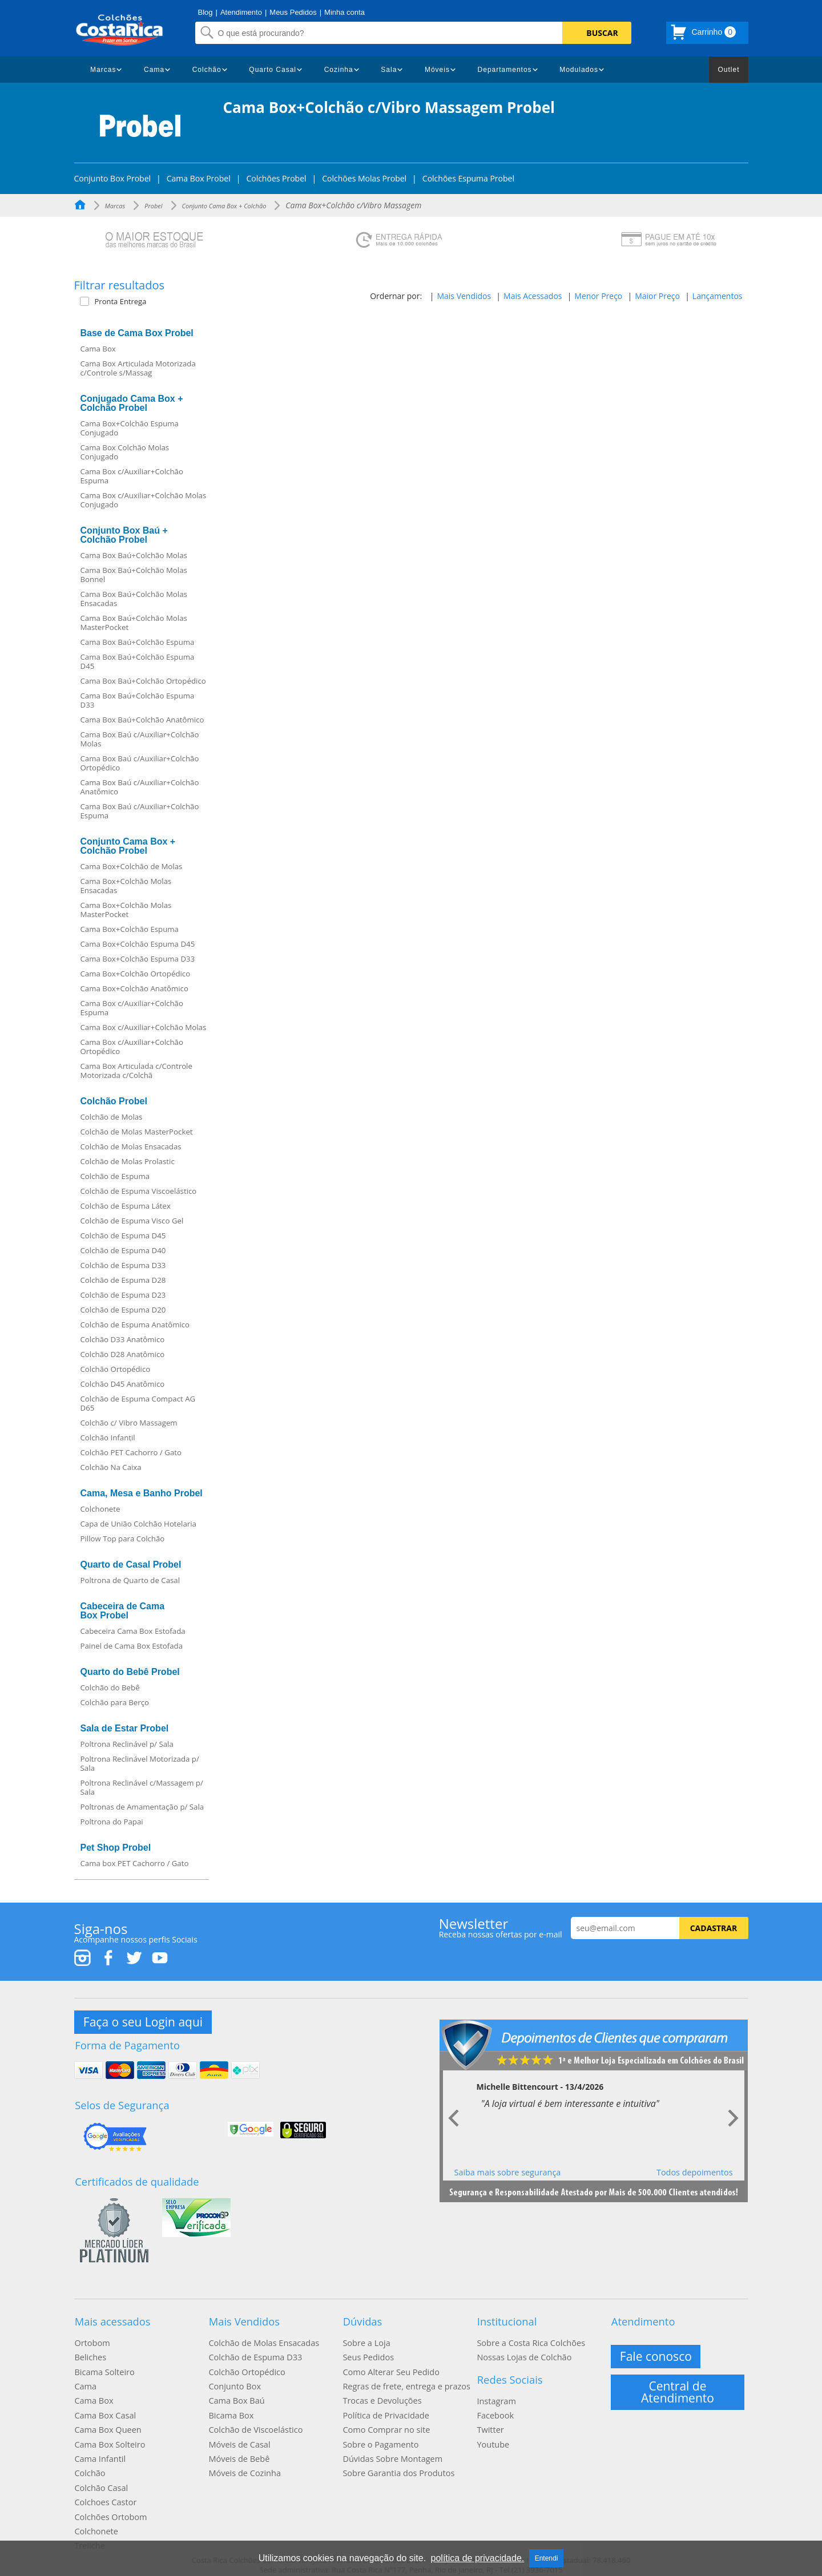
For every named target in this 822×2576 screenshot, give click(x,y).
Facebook (494, 2408)
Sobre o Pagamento (379, 2435)
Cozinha (338, 70)
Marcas (103, 70)
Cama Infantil (99, 2449)
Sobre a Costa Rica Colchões (529, 2339)
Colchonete (100, 1508)
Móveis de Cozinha (243, 2462)
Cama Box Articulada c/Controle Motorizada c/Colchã (136, 1070)
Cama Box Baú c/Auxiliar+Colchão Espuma (139, 811)
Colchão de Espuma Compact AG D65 (138, 1403)
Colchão (206, 70)
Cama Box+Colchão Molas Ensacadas (126, 886)
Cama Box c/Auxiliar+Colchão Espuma (131, 476)
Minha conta (344, 12)
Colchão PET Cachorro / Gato (131, 1452)
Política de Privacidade (384, 2408)
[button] (147, 301)
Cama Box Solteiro (108, 2435)
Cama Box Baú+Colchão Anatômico (142, 719)
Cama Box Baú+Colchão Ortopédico (143, 680)
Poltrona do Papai (111, 1821)
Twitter (490, 2421)
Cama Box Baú (235, 2394)
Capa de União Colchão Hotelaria (138, 1523)
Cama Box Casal (104, 2408)
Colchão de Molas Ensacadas (131, 1146)
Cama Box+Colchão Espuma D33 (137, 958)
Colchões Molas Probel (364, 179)
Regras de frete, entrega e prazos (404, 2380)
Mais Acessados (532, 295)
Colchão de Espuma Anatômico (135, 1324)
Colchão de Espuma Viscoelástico (138, 1191)
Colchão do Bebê (110, 1687)
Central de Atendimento (677, 2387)
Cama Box (98, 348)
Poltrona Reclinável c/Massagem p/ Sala (141, 1787)
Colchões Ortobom (109, 2504)
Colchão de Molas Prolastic (127, 1161)
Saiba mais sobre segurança (507, 2171)
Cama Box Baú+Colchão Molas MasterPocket (133, 622)
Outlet (728, 70)
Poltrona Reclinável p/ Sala (127, 1744)
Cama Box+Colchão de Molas (131, 866)
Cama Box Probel (199, 179)
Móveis (437, 70)
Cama (154, 70)
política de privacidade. (478, 2558)
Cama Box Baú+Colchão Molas (133, 555)
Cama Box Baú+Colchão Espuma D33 (137, 700)
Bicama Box (230, 2408)
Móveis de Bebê (237, 2449)
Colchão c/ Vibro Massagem (129, 1422)
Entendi (546, 2558)
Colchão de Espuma (115, 1176)
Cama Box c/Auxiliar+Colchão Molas (143, 1027)
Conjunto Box (233, 2380)
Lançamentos (717, 295)
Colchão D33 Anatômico (122, 1339)
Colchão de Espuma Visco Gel (132, 1220)
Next (733, 2118)
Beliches (89, 2353)
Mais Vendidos (464, 295)
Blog (205, 12)
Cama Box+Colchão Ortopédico (135, 973)
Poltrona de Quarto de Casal (130, 1580)
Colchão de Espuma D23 (123, 1294)
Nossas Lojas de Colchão (522, 2353)
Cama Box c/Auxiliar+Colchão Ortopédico (131, 1046)
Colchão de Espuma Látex (125, 1205)
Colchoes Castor (104, 2490)
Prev (455, 2118)
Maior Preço (657, 295)
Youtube (492, 2435)
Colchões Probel (276, 179)
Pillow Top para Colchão (122, 1538)
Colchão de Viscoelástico (253, 2421)
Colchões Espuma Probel (468, 179)
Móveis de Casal (238, 2435)
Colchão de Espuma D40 (123, 1250)
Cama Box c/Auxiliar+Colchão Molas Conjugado (143, 500)
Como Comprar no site (384, 2421)
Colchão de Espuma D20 (123, 1309)
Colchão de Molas (111, 1116)
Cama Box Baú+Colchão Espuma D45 (137, 661)
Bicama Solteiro (103, 2367)
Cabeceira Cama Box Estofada (133, 1631)
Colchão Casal (100, 2476)
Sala (389, 70)
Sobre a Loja (365, 2339)
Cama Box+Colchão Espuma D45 (137, 943)
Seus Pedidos (367, 2353)
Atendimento (241, 12)
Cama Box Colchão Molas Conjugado (125, 452)
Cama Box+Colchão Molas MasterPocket (126, 910)
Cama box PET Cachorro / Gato (134, 1863)
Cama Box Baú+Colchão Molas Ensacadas (133, 599)
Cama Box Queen (106, 2421)
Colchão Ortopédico (115, 1369)
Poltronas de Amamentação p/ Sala (142, 1806)
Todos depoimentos (694, 2171)
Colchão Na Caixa (111, 1467)
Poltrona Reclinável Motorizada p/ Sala (139, 1763)
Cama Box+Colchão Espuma (129, 929)
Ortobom (91, 2339)
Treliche (89, 2531)
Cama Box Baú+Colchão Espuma (137, 642)
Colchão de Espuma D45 (123, 1235)
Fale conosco (656, 2352)
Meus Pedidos (292, 12)
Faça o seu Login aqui (143, 2021)
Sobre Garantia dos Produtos (396, 2462)
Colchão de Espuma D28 (123, 1280)
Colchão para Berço (114, 1702)
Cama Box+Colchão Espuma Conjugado (129, 428)
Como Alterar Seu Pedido (389, 2367)
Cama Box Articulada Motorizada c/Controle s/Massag (138, 368)
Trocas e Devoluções (380, 2394)
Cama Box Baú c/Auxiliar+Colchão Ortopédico (139, 763)
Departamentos (505, 70)
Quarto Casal (272, 70)
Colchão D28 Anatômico (122, 1354)
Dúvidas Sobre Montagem (390, 2449)
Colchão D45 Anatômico (122, 1383)
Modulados (578, 70)
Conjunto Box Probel (112, 179)
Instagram (495, 2394)
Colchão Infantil (107, 1437)
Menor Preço (598, 295)
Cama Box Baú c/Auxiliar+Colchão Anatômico (139, 787)
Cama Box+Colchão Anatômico (134, 988)
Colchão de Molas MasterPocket (136, 1131)
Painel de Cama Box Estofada (131, 1645)
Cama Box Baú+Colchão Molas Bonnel (133, 575)
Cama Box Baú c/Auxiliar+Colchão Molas (139, 739)
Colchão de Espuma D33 (123, 1265)
